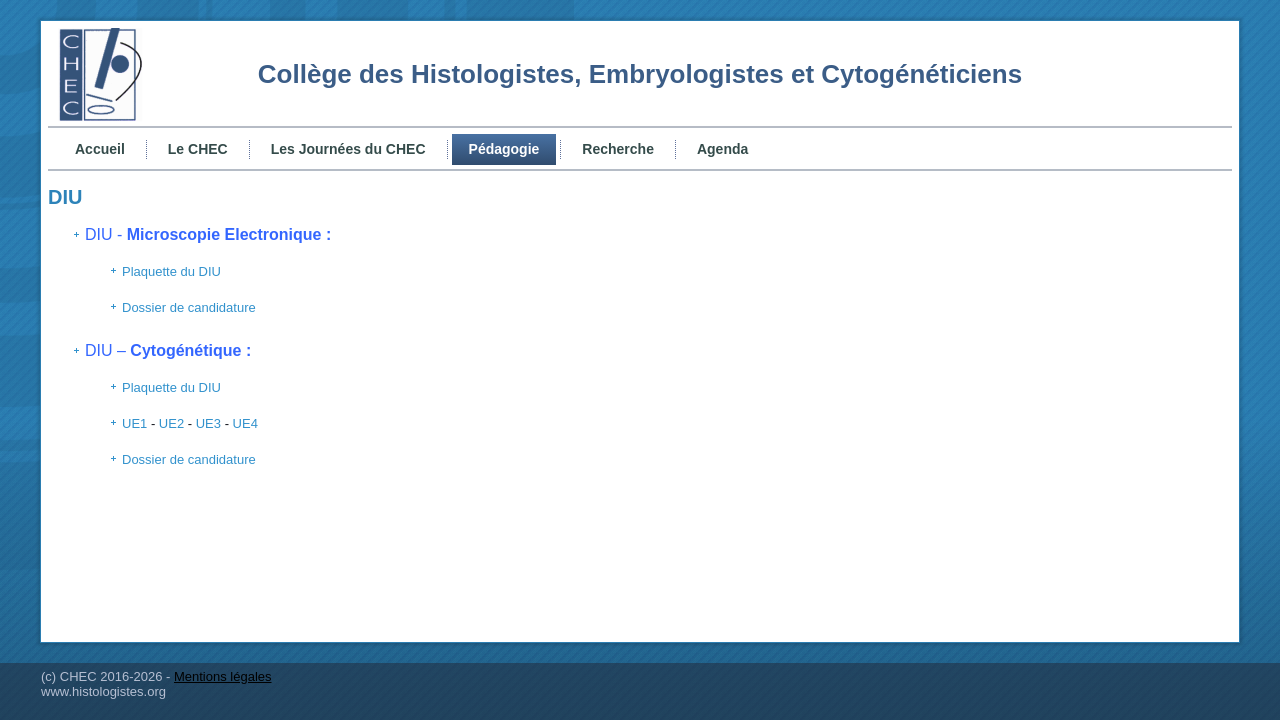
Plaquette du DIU (171, 271)
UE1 (134, 423)
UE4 (245, 423)
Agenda (722, 149)
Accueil (100, 149)
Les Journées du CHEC (348, 149)
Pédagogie (504, 149)
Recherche (618, 149)
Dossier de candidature (189, 307)
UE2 (171, 423)
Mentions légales (223, 676)
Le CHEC (198, 149)
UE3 (208, 423)
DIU (65, 197)
